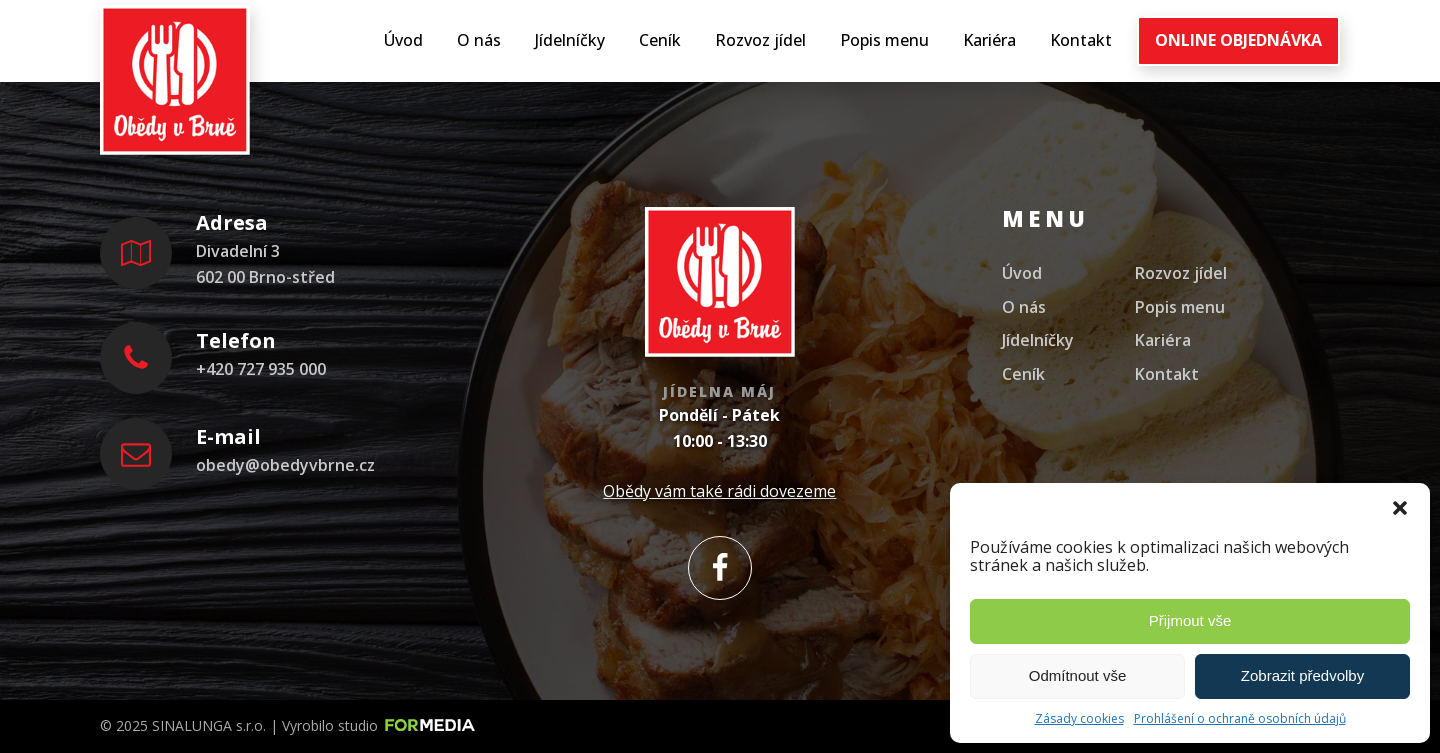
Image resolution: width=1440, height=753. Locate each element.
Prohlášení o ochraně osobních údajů (1240, 718)
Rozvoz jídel (760, 40)
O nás (479, 40)
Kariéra (989, 40)
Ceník (660, 40)
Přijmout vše (1190, 620)
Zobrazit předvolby (1302, 675)
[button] (1400, 508)
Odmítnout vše (1078, 675)
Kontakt (1081, 40)
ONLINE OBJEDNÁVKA (1238, 40)
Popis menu (884, 40)
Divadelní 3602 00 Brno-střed (265, 264)
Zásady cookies (1079, 718)
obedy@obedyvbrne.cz (285, 465)
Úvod (403, 40)
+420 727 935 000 (261, 369)
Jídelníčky (570, 40)
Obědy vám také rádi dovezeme (719, 491)
